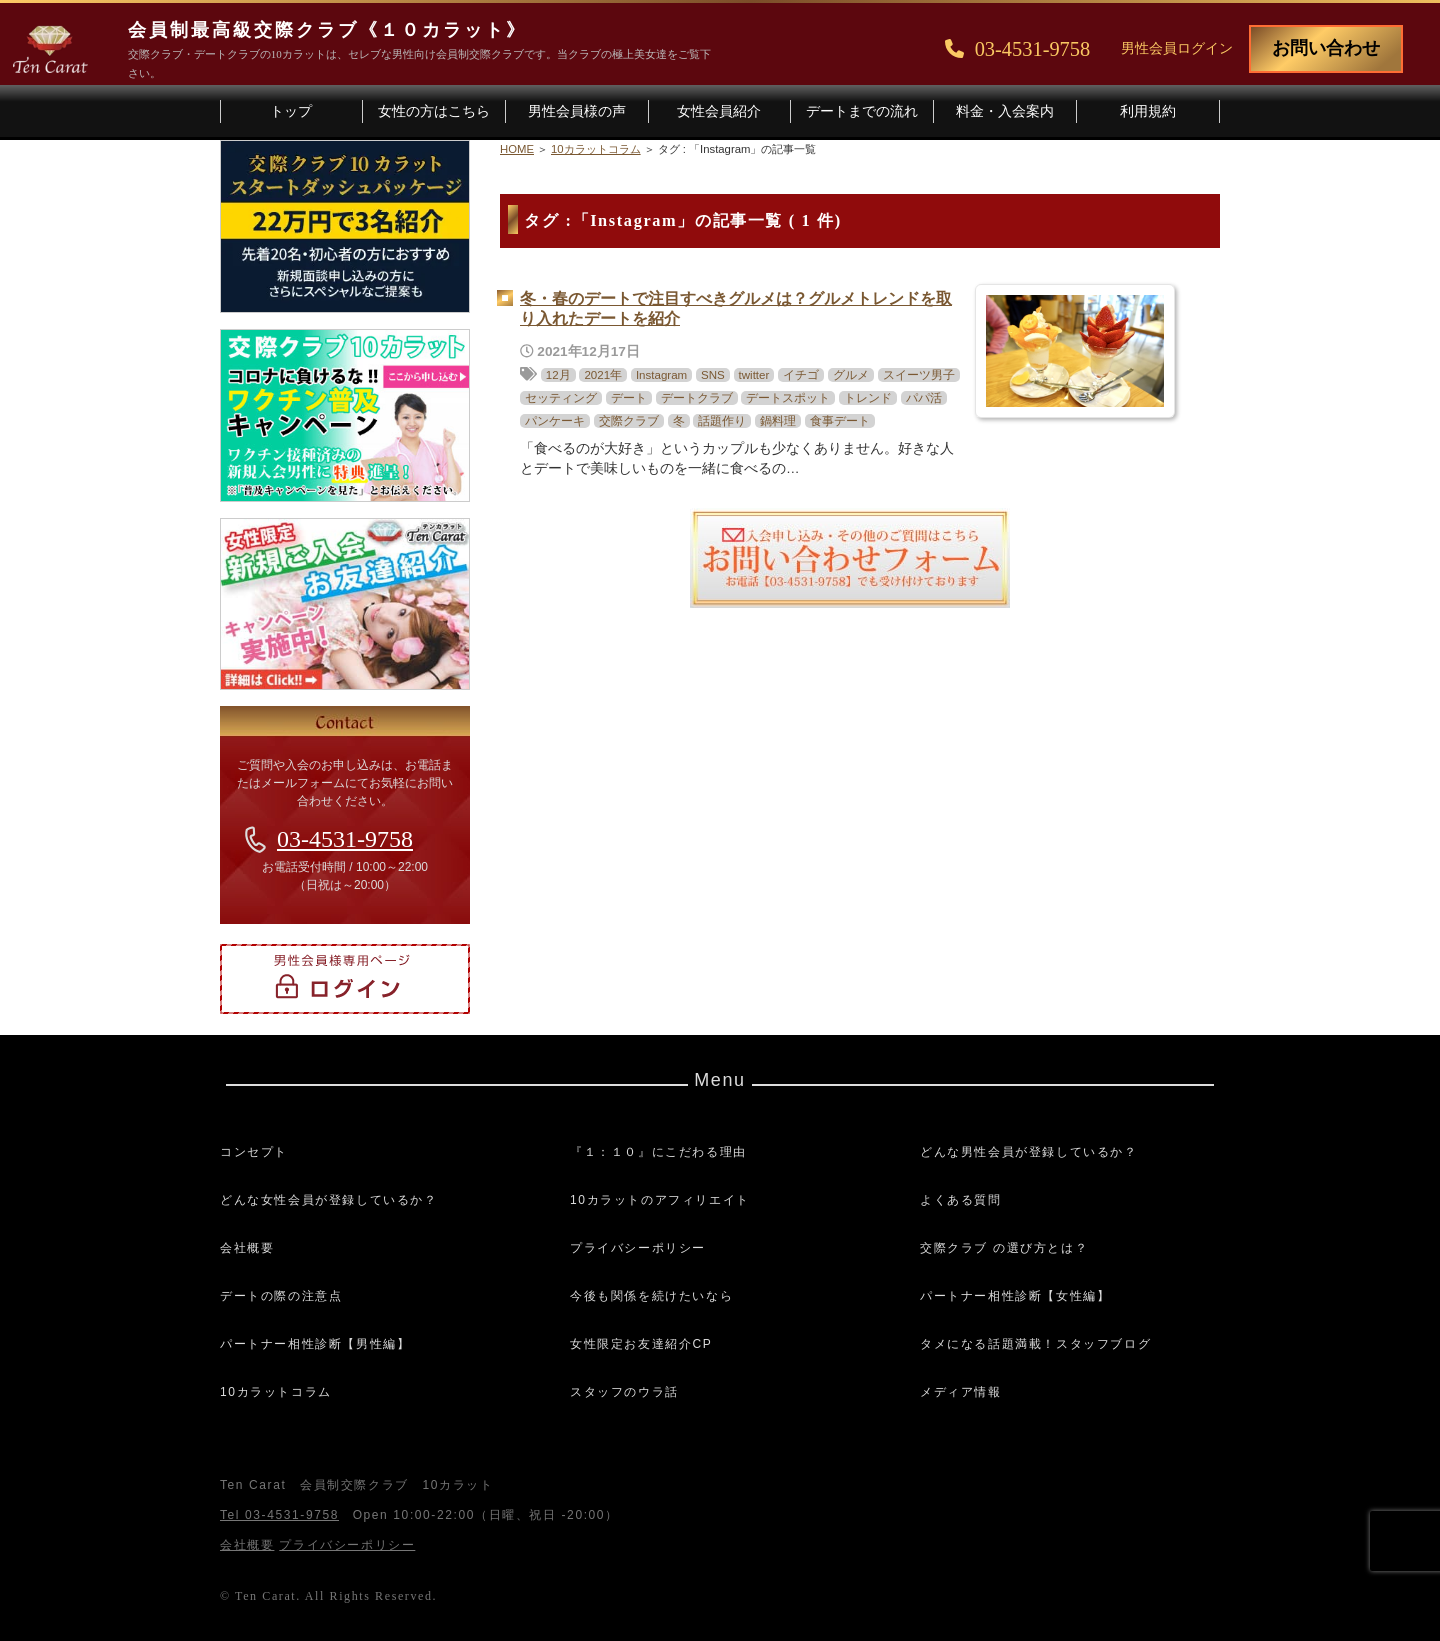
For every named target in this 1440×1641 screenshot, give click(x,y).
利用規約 (1148, 111)
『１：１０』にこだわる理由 (658, 1152)
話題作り (722, 421)
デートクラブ (697, 398)
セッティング (561, 398)
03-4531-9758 (345, 839)
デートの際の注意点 (281, 1296)
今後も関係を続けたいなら (651, 1296)
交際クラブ (629, 421)
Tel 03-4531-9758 (279, 1515)
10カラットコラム (276, 1392)
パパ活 (924, 398)
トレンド (868, 398)
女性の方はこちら (434, 111)
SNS (713, 375)
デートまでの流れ (862, 111)
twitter (754, 375)
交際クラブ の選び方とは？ (1004, 1248)
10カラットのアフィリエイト (660, 1200)
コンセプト (254, 1152)
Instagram (661, 375)
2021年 (603, 375)
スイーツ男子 (919, 375)
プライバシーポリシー (638, 1248)
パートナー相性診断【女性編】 (1015, 1296)
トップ (291, 111)
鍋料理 (778, 421)
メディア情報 (961, 1392)
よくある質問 (961, 1200)
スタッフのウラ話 (624, 1392)
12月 (558, 375)
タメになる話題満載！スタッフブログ (1035, 1344)
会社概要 (247, 1248)
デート (629, 398)
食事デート (840, 421)
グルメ (851, 375)
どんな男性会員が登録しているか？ (1029, 1152)
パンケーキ (555, 421)
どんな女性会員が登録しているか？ (329, 1200)
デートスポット (788, 398)
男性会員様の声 (577, 111)
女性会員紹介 (719, 111)
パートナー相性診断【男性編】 (315, 1344)
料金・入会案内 (1005, 111)
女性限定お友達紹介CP (641, 1344)
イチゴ (801, 375)
